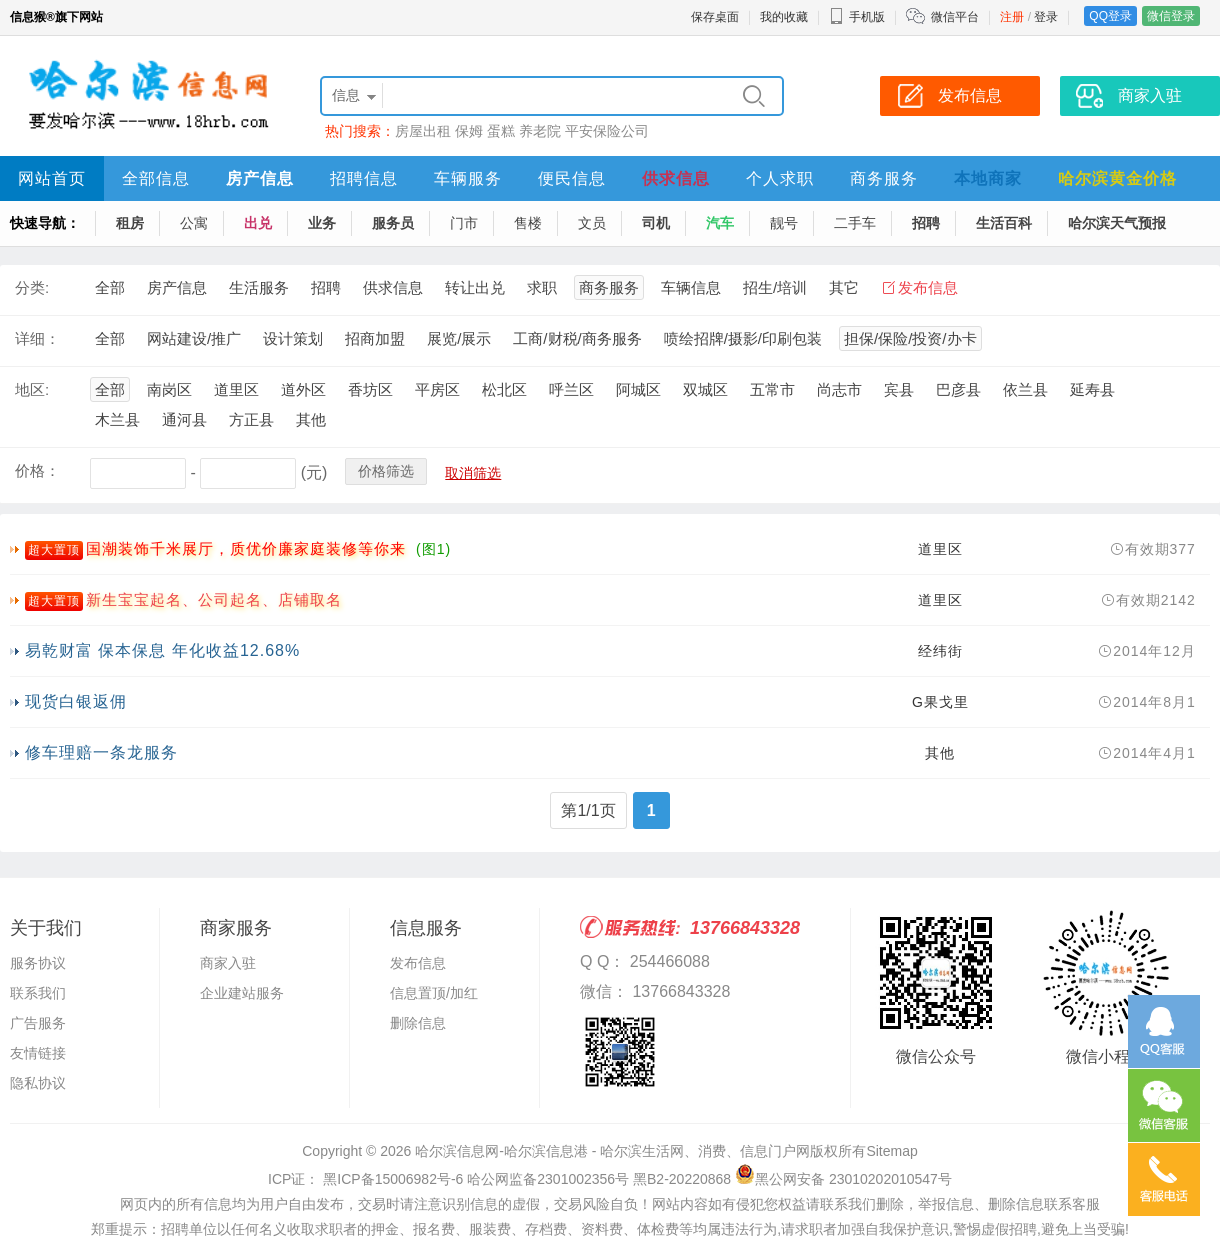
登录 (1046, 17)
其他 (311, 419)
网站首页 (52, 178)
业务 (322, 223)
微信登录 (1171, 16)
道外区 (303, 389)
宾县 (899, 389)
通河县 (184, 419)
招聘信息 (364, 178)
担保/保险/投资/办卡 (910, 338)
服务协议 (38, 963)
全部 (110, 287)
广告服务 (38, 1023)
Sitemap (891, 1151)
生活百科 (1004, 223)
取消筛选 (473, 473)
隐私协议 (38, 1083)
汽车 (720, 223)
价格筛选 (386, 471)
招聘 (926, 223)
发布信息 (928, 287)
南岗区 (169, 389)
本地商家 (988, 178)
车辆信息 (691, 287)
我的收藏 (784, 17)
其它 (844, 287)
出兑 (258, 223)
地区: (32, 389)
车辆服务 (468, 178)
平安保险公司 (607, 131)
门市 (464, 223)
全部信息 (156, 178)
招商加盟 (375, 338)
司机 (656, 223)
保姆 (469, 131)
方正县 (251, 419)
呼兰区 (571, 389)
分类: (32, 287)
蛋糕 (501, 131)
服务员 (393, 223)
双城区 (705, 389)
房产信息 (260, 178)
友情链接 (38, 1053)
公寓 (194, 223)
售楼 (528, 223)
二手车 (855, 223)
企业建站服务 (242, 993)
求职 (542, 287)
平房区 (437, 389)
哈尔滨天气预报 (1117, 223)
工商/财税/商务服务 (577, 338)
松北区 (504, 389)
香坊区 (370, 389)
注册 (1012, 17)
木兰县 (117, 419)
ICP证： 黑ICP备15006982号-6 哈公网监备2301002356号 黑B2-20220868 (499, 1179)
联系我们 (38, 993)
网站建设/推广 (194, 338)
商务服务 (884, 178)
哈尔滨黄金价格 (1117, 178)
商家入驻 (228, 963)
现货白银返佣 (76, 701)
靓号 (784, 223)
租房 (130, 223)
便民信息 (572, 178)
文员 (592, 223)
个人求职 (780, 178)
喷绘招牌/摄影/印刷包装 (743, 338)
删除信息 (418, 1023)
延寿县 (1092, 389)
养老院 (540, 131)
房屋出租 (423, 131)
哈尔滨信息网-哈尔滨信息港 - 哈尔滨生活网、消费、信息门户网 (612, 1151)
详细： (37, 338)
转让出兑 (475, 287)
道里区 (236, 389)
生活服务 (259, 287)
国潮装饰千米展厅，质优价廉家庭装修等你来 (246, 548)
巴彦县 (958, 389)
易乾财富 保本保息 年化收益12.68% (162, 650)
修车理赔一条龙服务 (101, 752)
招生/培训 (775, 287)
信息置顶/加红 (434, 993)
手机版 (857, 17)
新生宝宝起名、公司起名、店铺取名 (214, 599)
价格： (37, 470)
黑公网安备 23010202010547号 (843, 1179)
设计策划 (293, 338)
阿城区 (638, 389)
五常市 (772, 389)
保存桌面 (715, 17)
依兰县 (1025, 389)
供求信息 (676, 178)
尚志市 (839, 389)
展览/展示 (459, 338)
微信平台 (955, 17)
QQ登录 (1110, 16)
